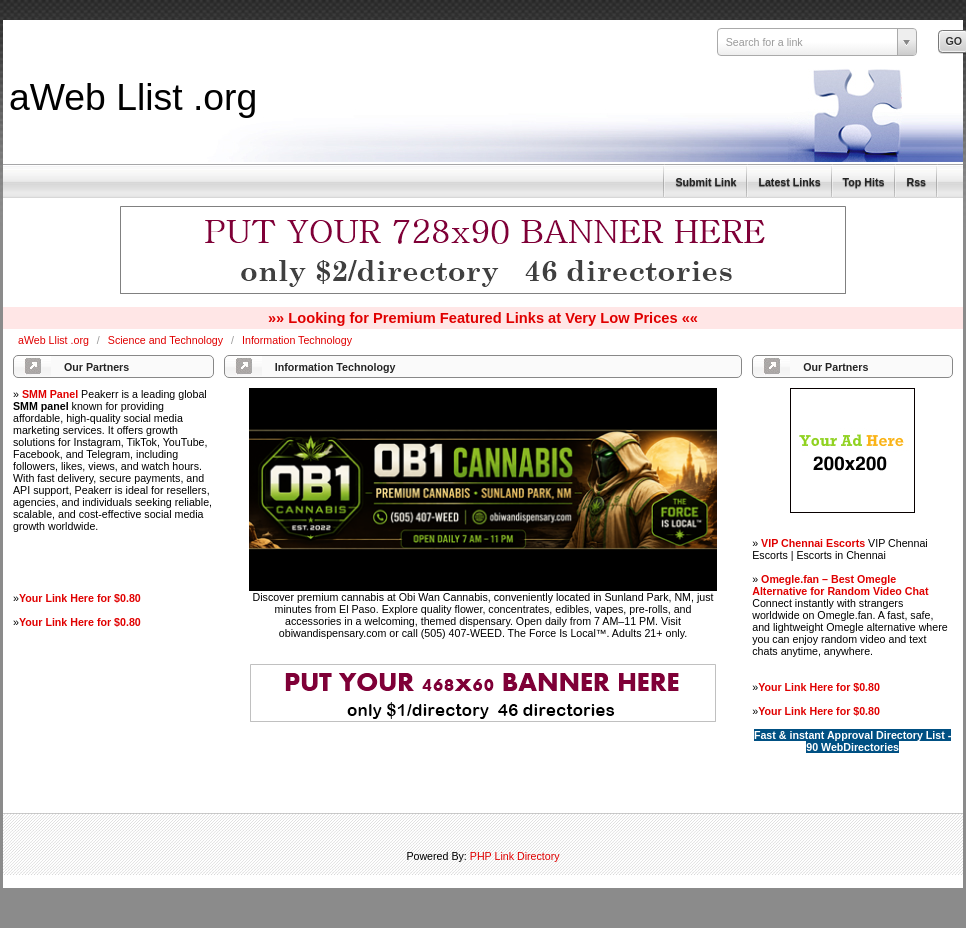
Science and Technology (167, 340)
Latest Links (789, 182)
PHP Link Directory (515, 856)
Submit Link (705, 182)
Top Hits (864, 182)
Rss (916, 182)
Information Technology (297, 340)
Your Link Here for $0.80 (80, 598)
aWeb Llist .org (133, 97)
